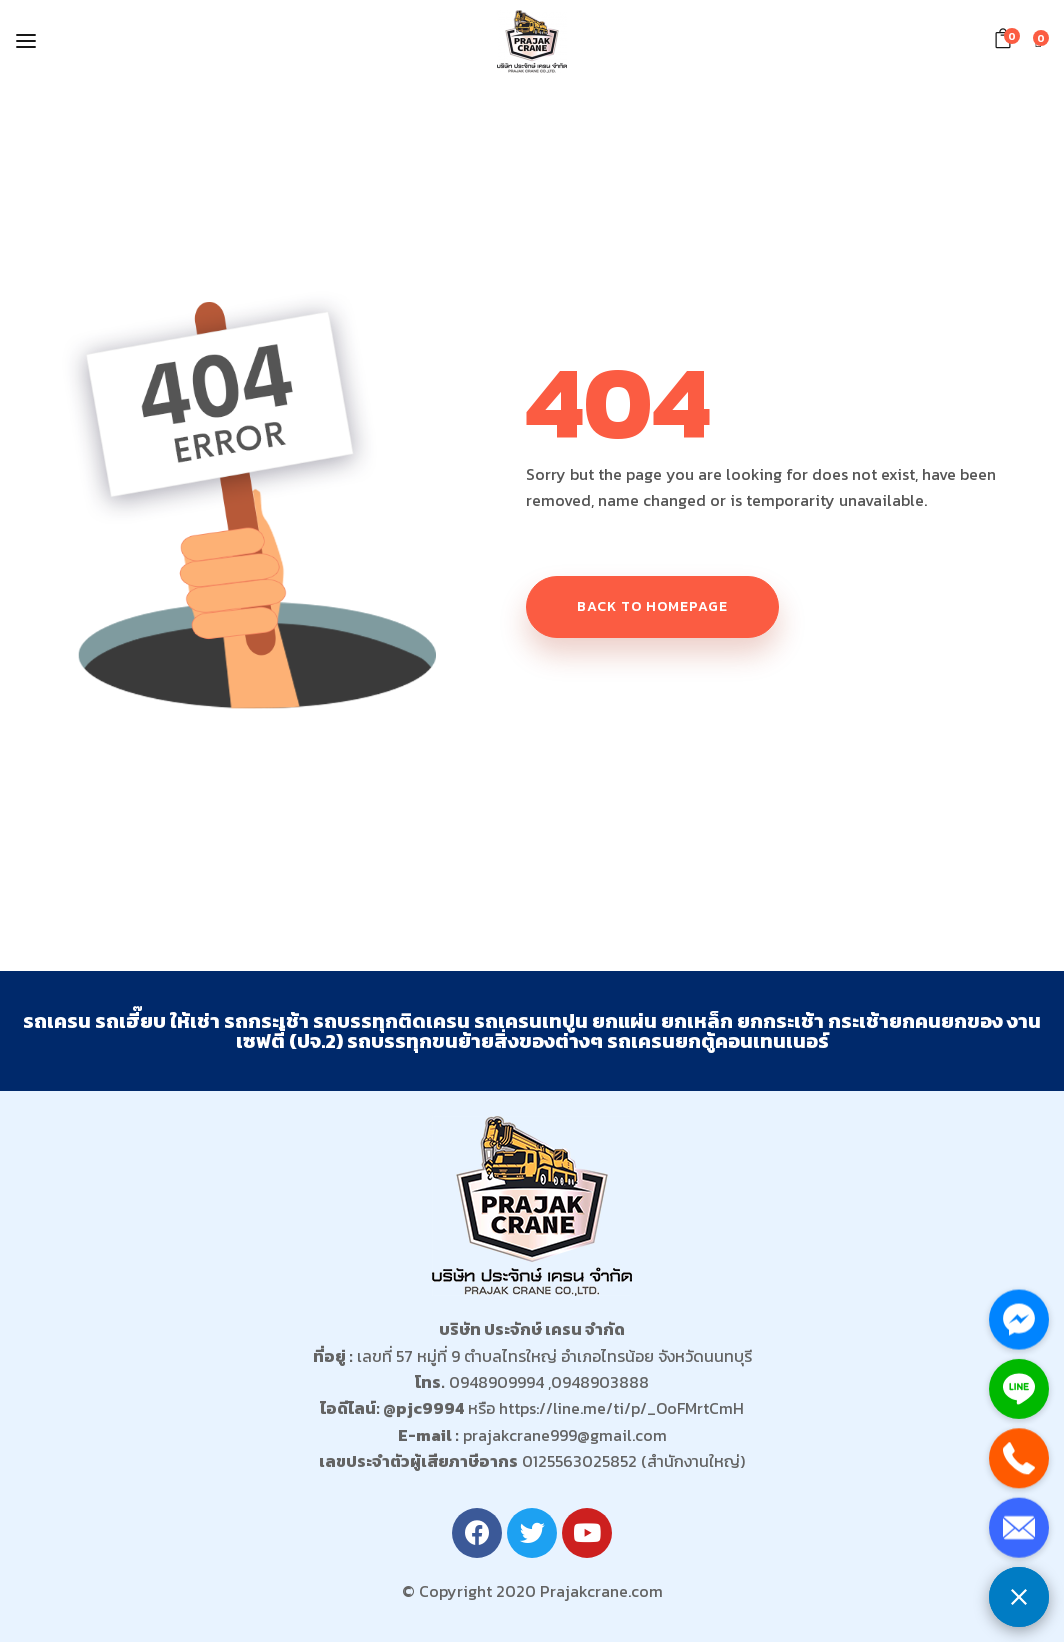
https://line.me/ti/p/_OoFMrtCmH (621, 1408)
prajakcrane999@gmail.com (565, 1435)
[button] (1006, 38)
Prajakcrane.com (601, 1591)
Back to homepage (652, 606)
